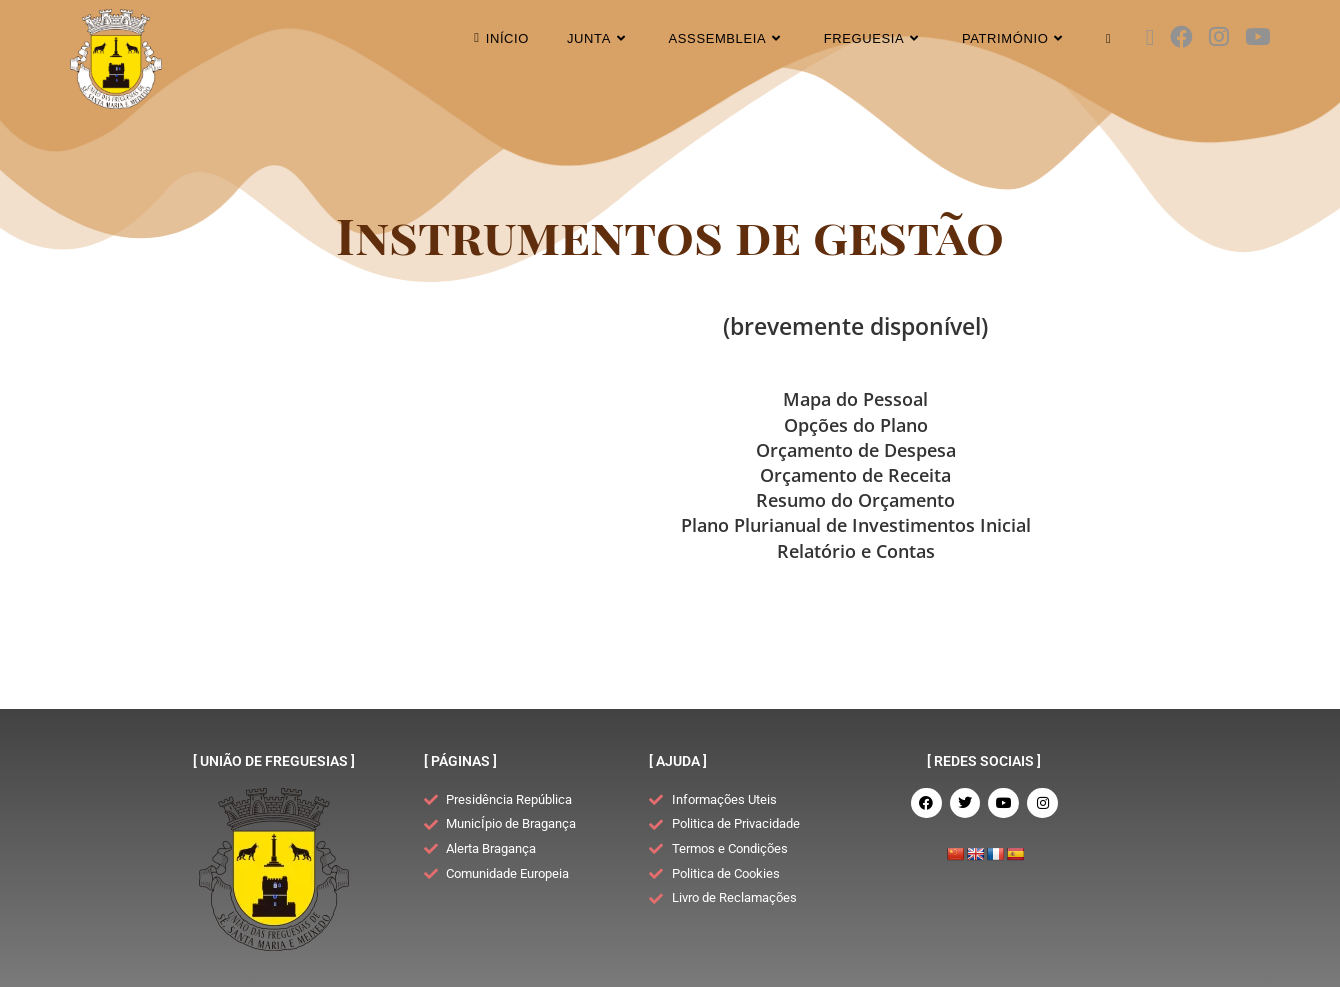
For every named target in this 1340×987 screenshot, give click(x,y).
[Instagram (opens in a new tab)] (1219, 37)
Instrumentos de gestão (670, 234)
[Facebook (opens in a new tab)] (1181, 37)
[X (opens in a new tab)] (1150, 38)
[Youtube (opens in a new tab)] (1257, 37)
